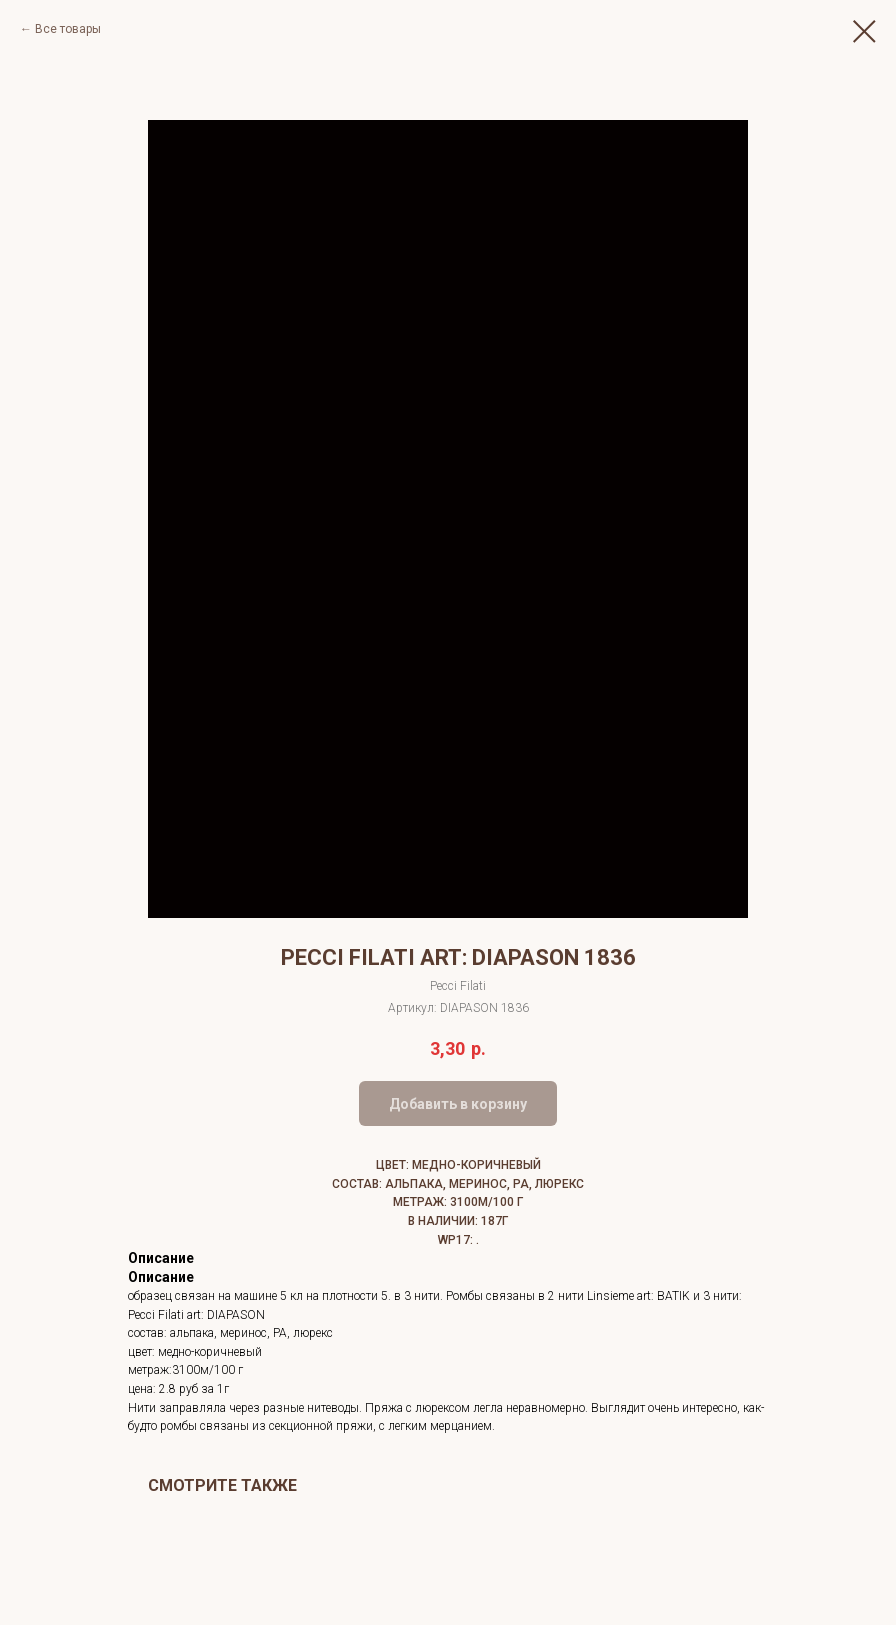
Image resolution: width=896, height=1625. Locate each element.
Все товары (68, 29)
